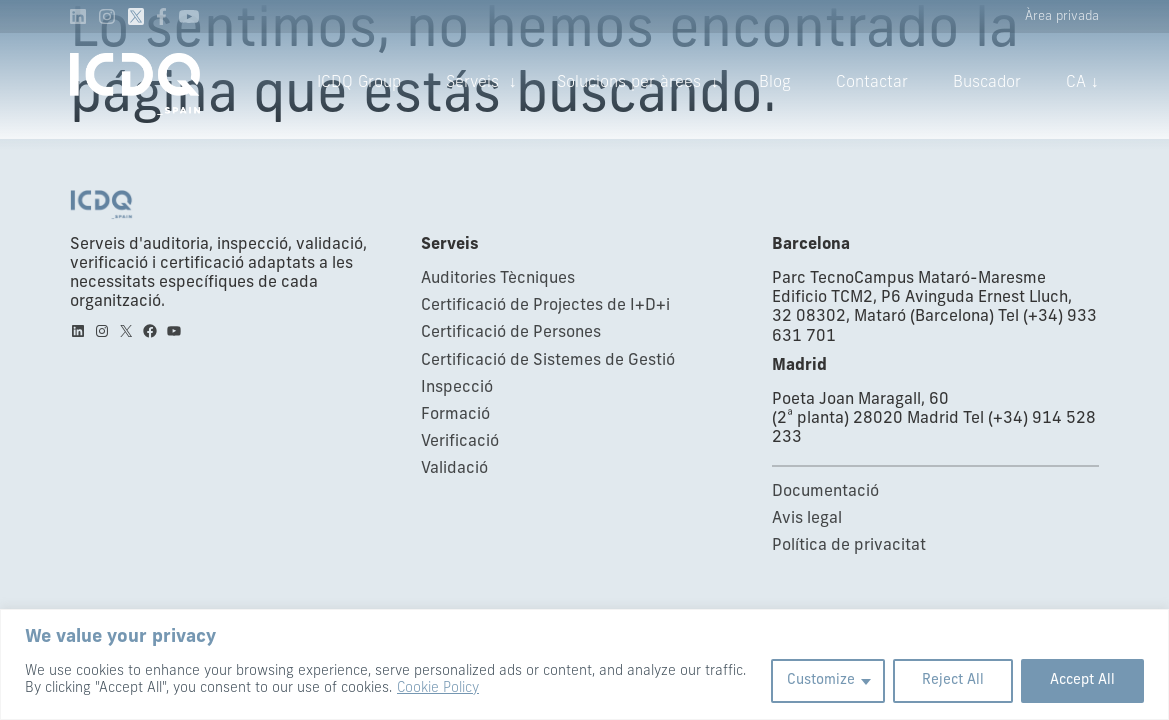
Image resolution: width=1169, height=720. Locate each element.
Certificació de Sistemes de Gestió (548, 361)
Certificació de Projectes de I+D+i (545, 306)
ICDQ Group (359, 83)
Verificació (460, 442)
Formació (455, 415)
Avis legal (807, 519)
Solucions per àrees (629, 83)
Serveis (472, 83)
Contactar (872, 83)
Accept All (1082, 680)
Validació (454, 469)
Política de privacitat (849, 546)
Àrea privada (1062, 16)
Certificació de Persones (511, 333)
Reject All (953, 680)
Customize (821, 680)
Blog (775, 83)
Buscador (987, 83)
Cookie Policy (438, 688)
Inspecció (457, 388)
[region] (584, 664)
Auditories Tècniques (498, 279)
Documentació (825, 492)
